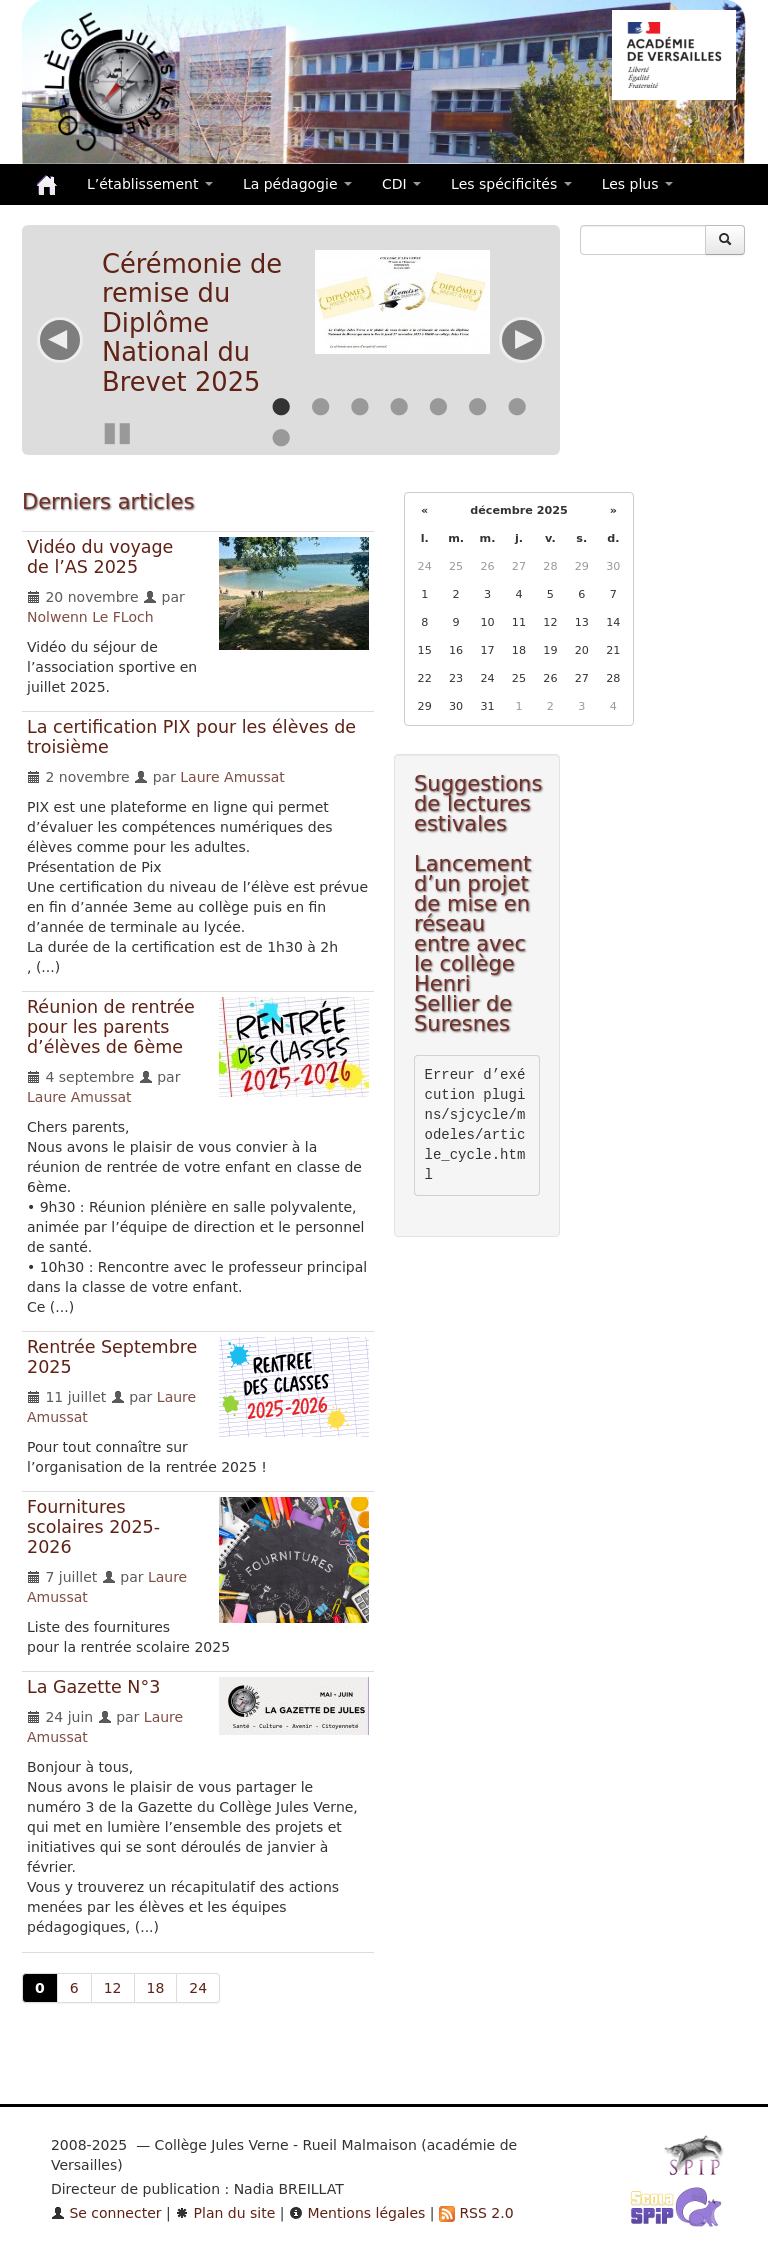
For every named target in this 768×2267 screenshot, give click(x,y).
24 (198, 1988)
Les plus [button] (637, 184)
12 (113, 1988)
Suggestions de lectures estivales (478, 804)
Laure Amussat (232, 777)
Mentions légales (357, 2213)
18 (156, 1988)
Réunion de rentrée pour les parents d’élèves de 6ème (111, 1027)
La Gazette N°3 (93, 1687)
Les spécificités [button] (511, 184)
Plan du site (225, 2213)
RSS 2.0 (476, 2213)
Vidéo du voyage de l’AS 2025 (100, 557)
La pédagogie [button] (297, 184)
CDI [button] (401, 184)
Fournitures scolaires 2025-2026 (93, 1527)
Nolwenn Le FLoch (90, 617)
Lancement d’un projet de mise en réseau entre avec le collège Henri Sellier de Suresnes (472, 944)
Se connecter (106, 2213)
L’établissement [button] (150, 184)
